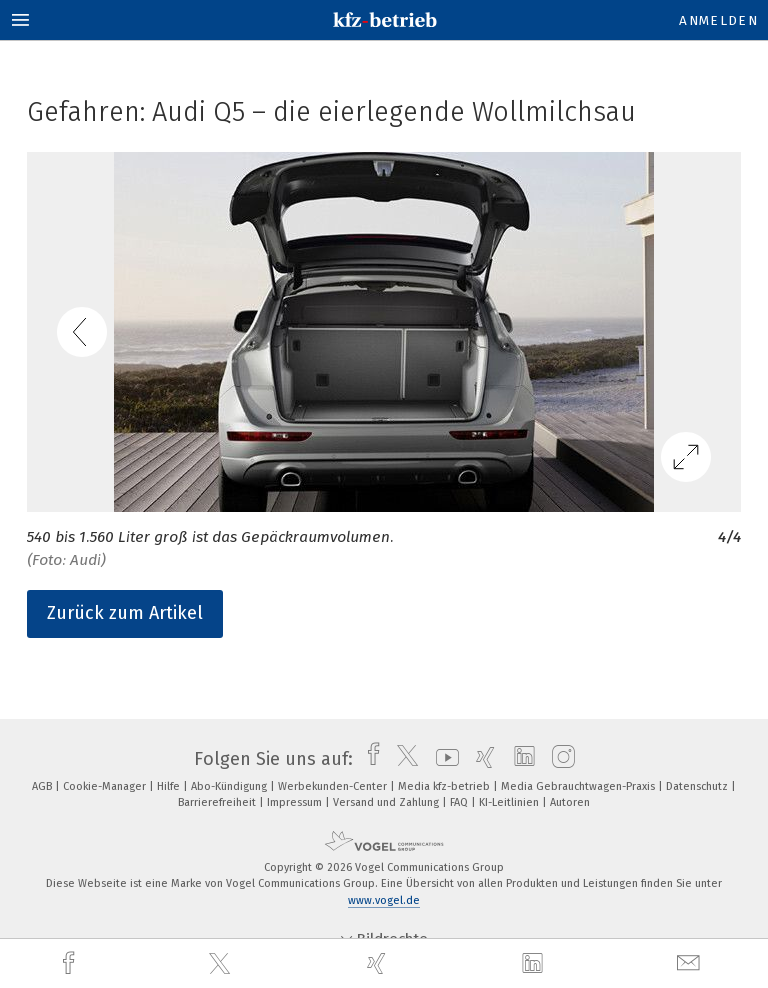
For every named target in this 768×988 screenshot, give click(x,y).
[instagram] (558, 759)
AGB (43, 786)
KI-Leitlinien (510, 802)
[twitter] (222, 964)
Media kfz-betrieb (445, 786)
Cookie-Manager (106, 786)
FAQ (460, 802)
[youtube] (442, 759)
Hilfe (170, 786)
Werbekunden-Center (334, 786)
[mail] (691, 963)
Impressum (296, 802)
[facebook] (71, 963)
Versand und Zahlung (387, 802)
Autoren (570, 802)
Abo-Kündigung (230, 786)
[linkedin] (535, 964)
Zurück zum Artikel (125, 613)
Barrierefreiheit (218, 802)
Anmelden (718, 20)
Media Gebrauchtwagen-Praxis (579, 786)
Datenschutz (698, 786)
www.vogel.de (384, 900)
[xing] (379, 963)
